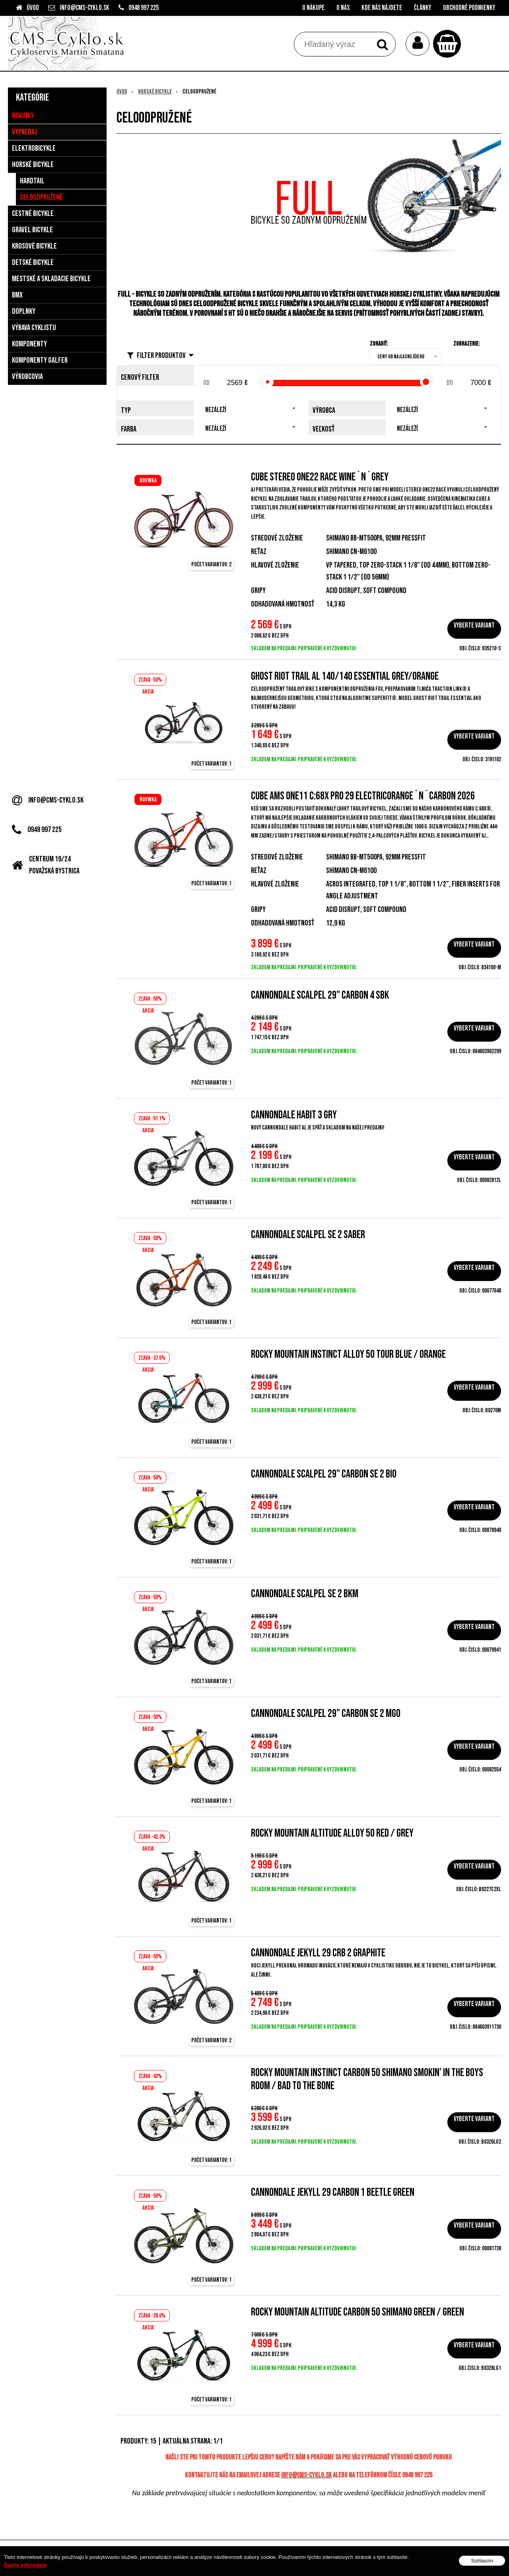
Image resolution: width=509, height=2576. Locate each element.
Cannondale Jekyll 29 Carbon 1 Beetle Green (332, 2192)
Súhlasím (482, 2561)
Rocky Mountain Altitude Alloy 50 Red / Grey (332, 1833)
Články (422, 8)
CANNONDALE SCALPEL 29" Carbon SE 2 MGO (325, 1713)
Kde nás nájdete (381, 8)
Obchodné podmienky (469, 8)
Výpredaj (24, 132)
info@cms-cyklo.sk (84, 8)
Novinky (23, 116)
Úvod (33, 8)
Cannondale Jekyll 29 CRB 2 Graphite (318, 1953)
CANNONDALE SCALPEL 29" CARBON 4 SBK (320, 995)
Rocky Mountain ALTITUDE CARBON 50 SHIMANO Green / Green (357, 2312)
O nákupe (313, 8)
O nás (343, 8)
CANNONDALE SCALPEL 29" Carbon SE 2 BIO (323, 1474)
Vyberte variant (474, 625)
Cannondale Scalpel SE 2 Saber (308, 1234)
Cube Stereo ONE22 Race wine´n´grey (320, 477)
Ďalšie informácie (25, 2565)
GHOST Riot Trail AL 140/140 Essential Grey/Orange (345, 676)
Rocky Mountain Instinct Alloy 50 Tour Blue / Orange (348, 1354)
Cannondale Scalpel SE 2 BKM (304, 1593)
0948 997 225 (143, 8)
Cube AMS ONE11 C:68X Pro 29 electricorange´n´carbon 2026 (363, 796)
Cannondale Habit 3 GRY (294, 1115)
